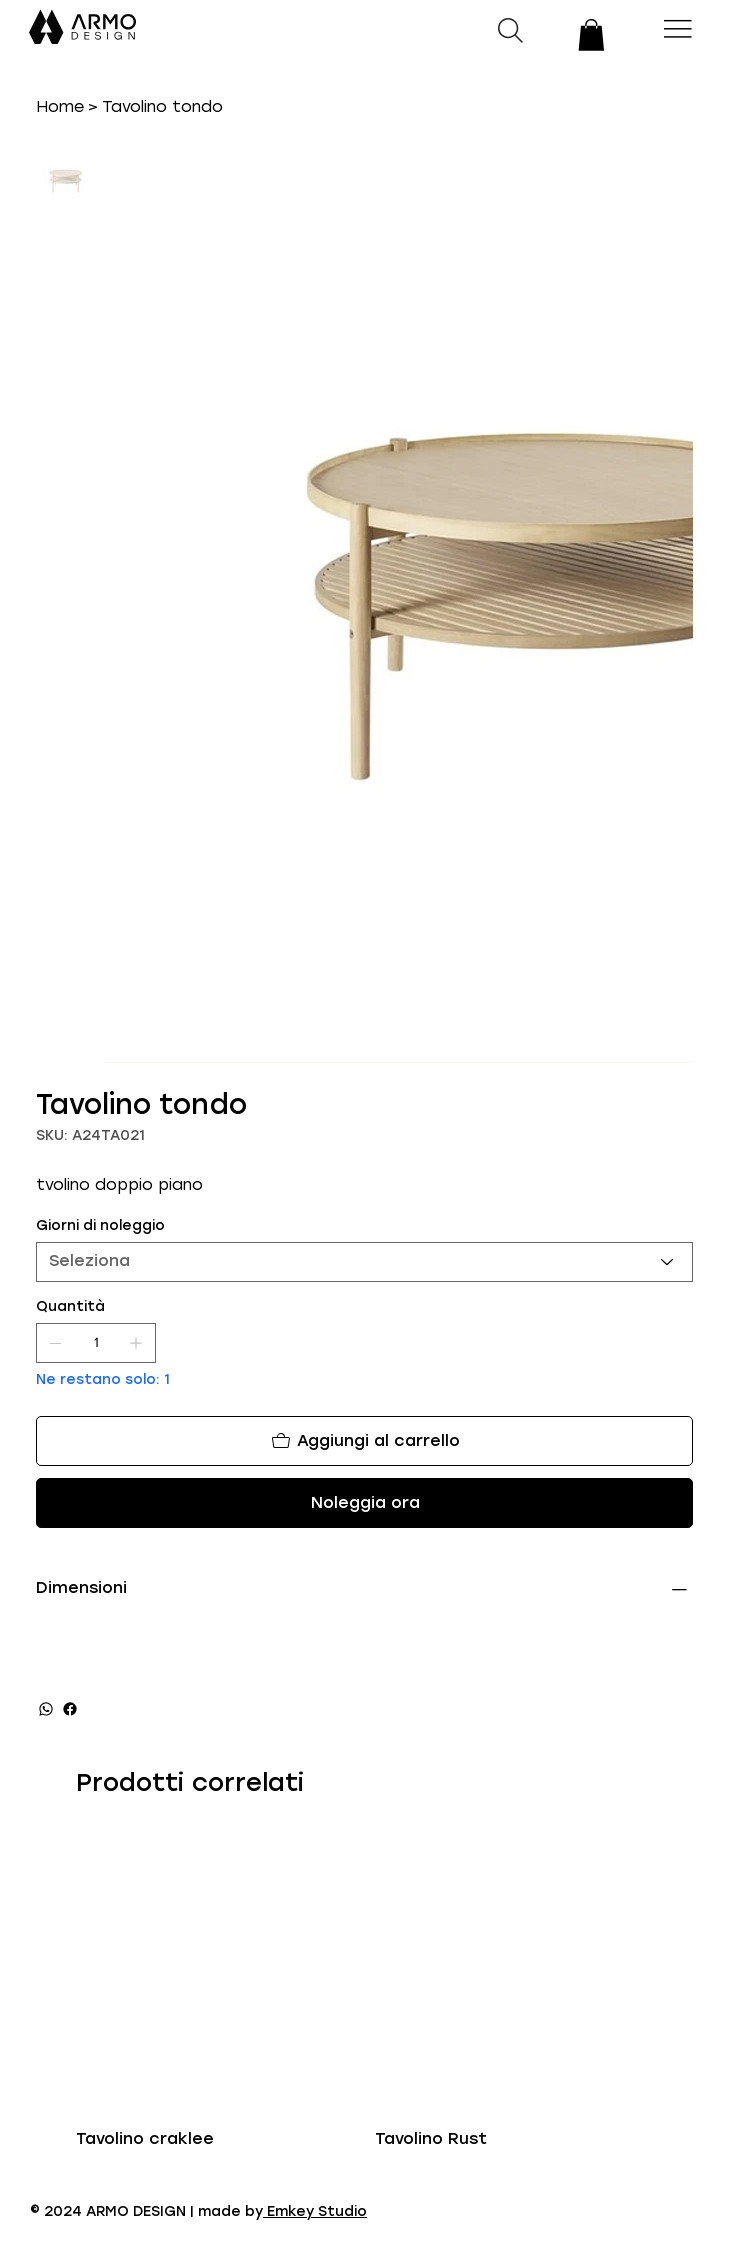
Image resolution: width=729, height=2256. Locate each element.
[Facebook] (70, 1709)
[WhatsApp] (46, 1709)
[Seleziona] (364, 1262)
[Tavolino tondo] (162, 107)
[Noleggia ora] (364, 1503)
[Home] (60, 107)
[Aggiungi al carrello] (364, 1441)
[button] (591, 35)
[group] (364, 1992)
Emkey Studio (315, 2211)
